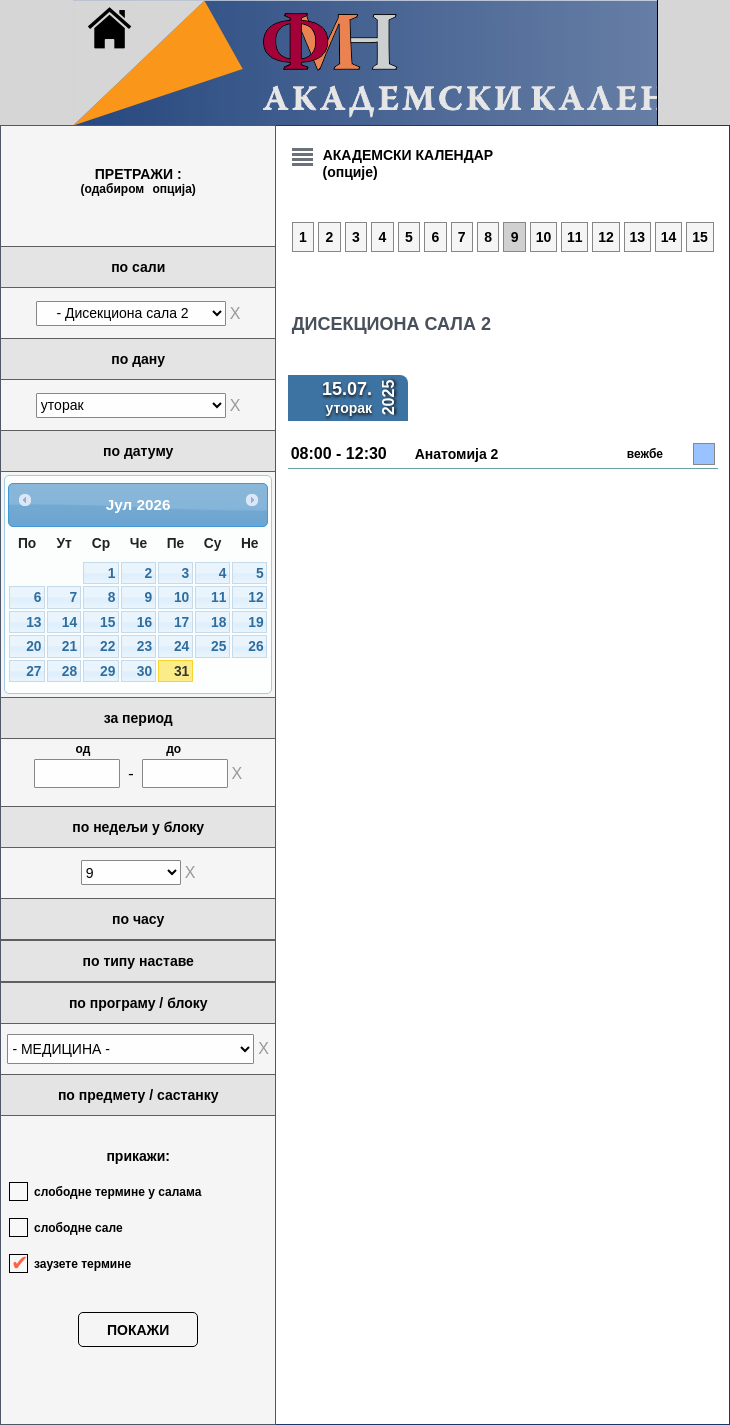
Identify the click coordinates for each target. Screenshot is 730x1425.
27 (33, 671)
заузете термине (82, 1264)
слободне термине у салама (117, 1192)
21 (69, 646)
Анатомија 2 (457, 454)
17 (181, 622)
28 (69, 671)
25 (218, 646)
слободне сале (78, 1228)
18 (218, 622)
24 (181, 646)
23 (144, 646)
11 (218, 597)
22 (107, 646)
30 (144, 671)
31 (181, 671)
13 (33, 622)
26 (255, 646)
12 (255, 597)
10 (181, 597)
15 (107, 622)
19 (255, 622)
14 (69, 622)
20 (33, 646)
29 (107, 671)
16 (144, 622)
